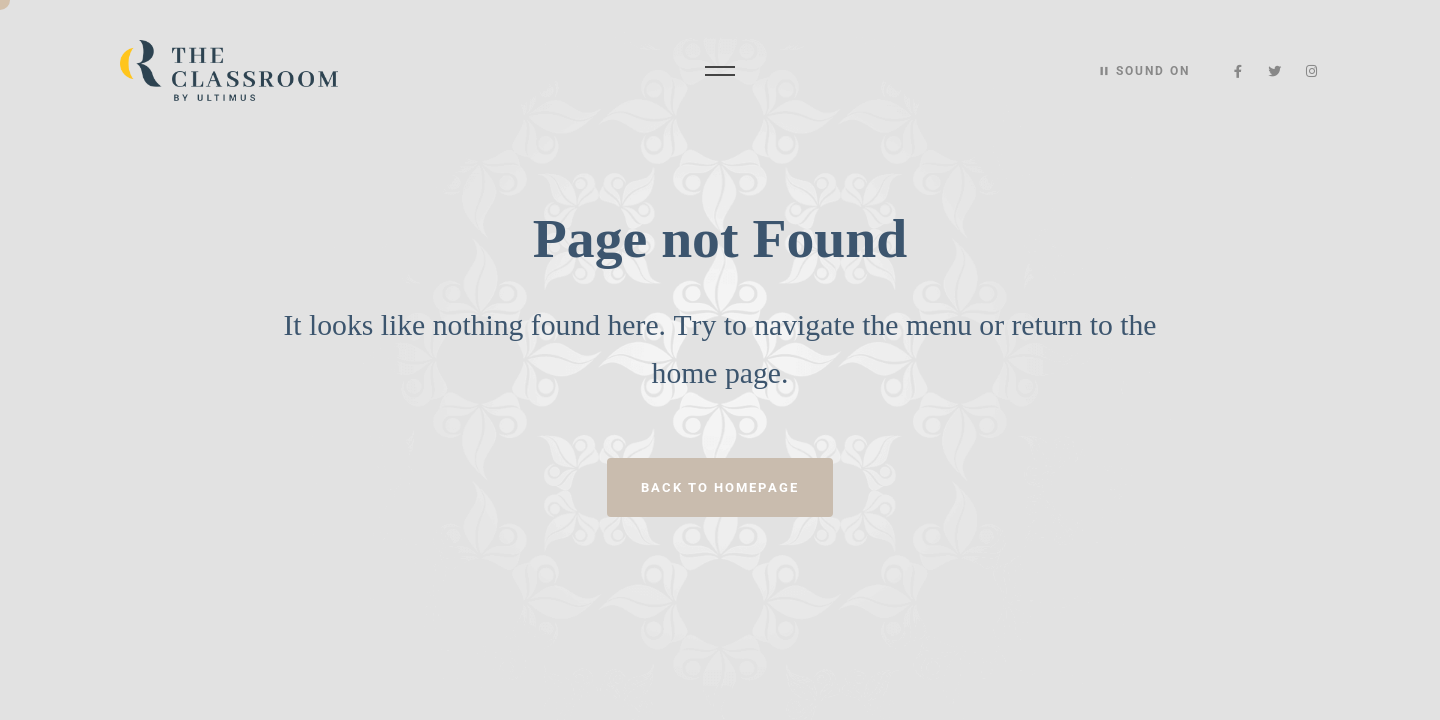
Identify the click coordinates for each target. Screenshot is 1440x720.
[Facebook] (1238, 71)
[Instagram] (1311, 71)
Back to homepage (720, 487)
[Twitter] (1275, 71)
